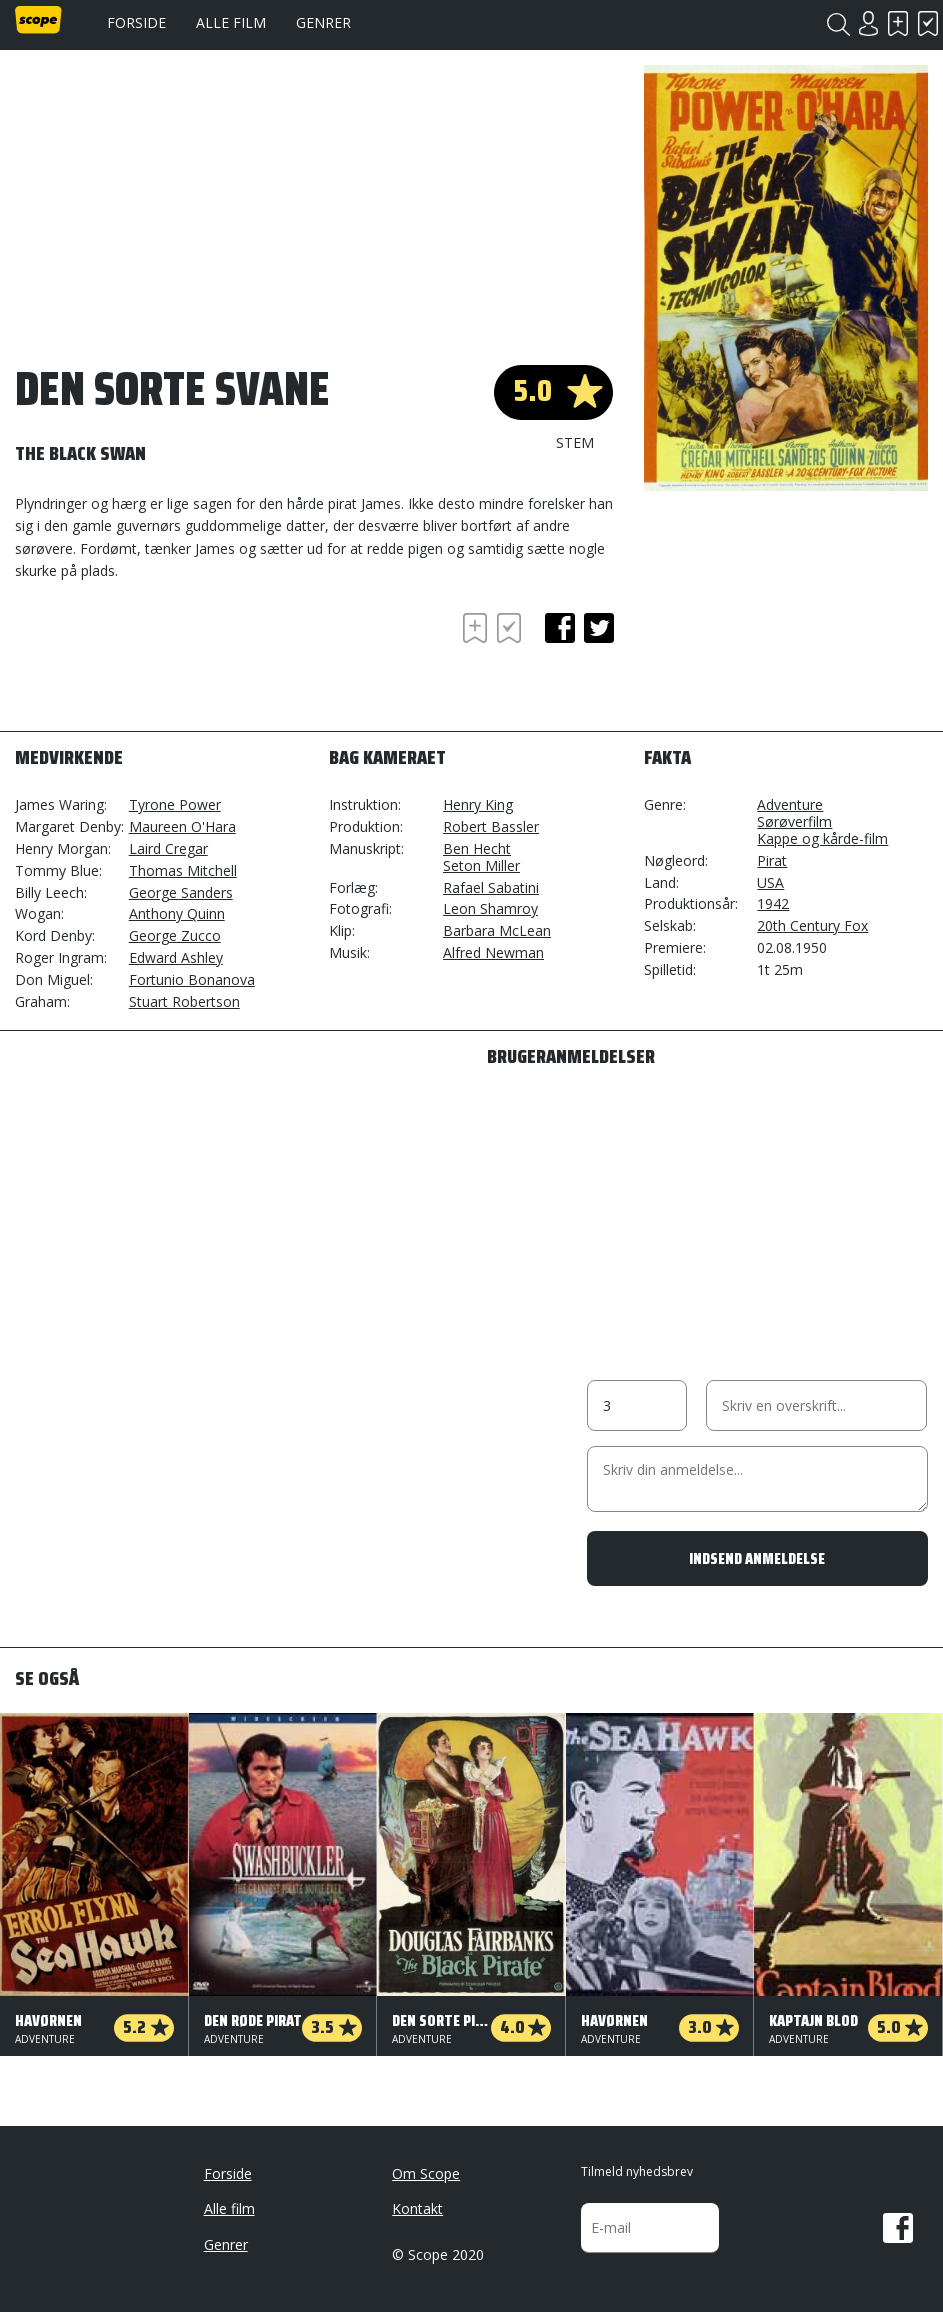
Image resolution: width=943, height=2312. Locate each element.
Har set (928, 23)
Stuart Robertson (184, 1001)
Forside (136, 22)
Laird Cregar (168, 848)
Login (868, 23)
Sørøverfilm (794, 821)
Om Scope (426, 2173)
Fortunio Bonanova (192, 979)
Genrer (323, 22)
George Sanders (181, 892)
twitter (599, 628)
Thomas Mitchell (183, 870)
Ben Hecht (477, 848)
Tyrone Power (175, 804)
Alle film (231, 22)
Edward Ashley (176, 957)
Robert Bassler (491, 826)
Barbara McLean (497, 930)
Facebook (898, 2228)
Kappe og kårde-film (822, 838)
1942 (773, 903)
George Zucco (175, 935)
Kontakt (417, 2208)
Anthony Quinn (177, 913)
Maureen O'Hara (182, 826)
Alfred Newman (493, 952)
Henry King (478, 804)
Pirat (772, 860)
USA (770, 882)
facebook (560, 628)
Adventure (790, 804)
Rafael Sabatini (491, 887)
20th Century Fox (812, 925)
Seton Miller (481, 865)
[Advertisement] (175, 663)
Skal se (898, 23)
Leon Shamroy (490, 908)
